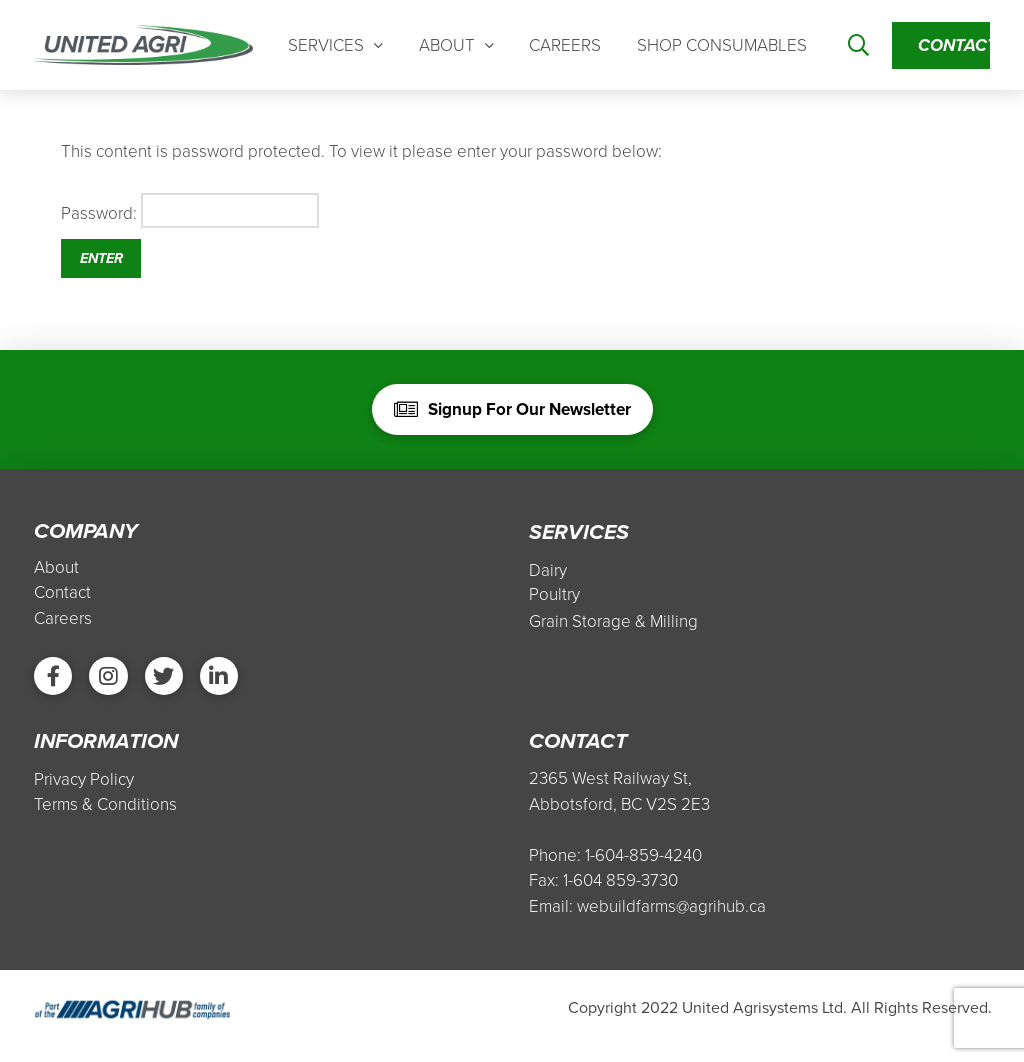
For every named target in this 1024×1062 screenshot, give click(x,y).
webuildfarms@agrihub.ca (671, 922)
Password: (190, 222)
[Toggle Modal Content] (858, 51)
